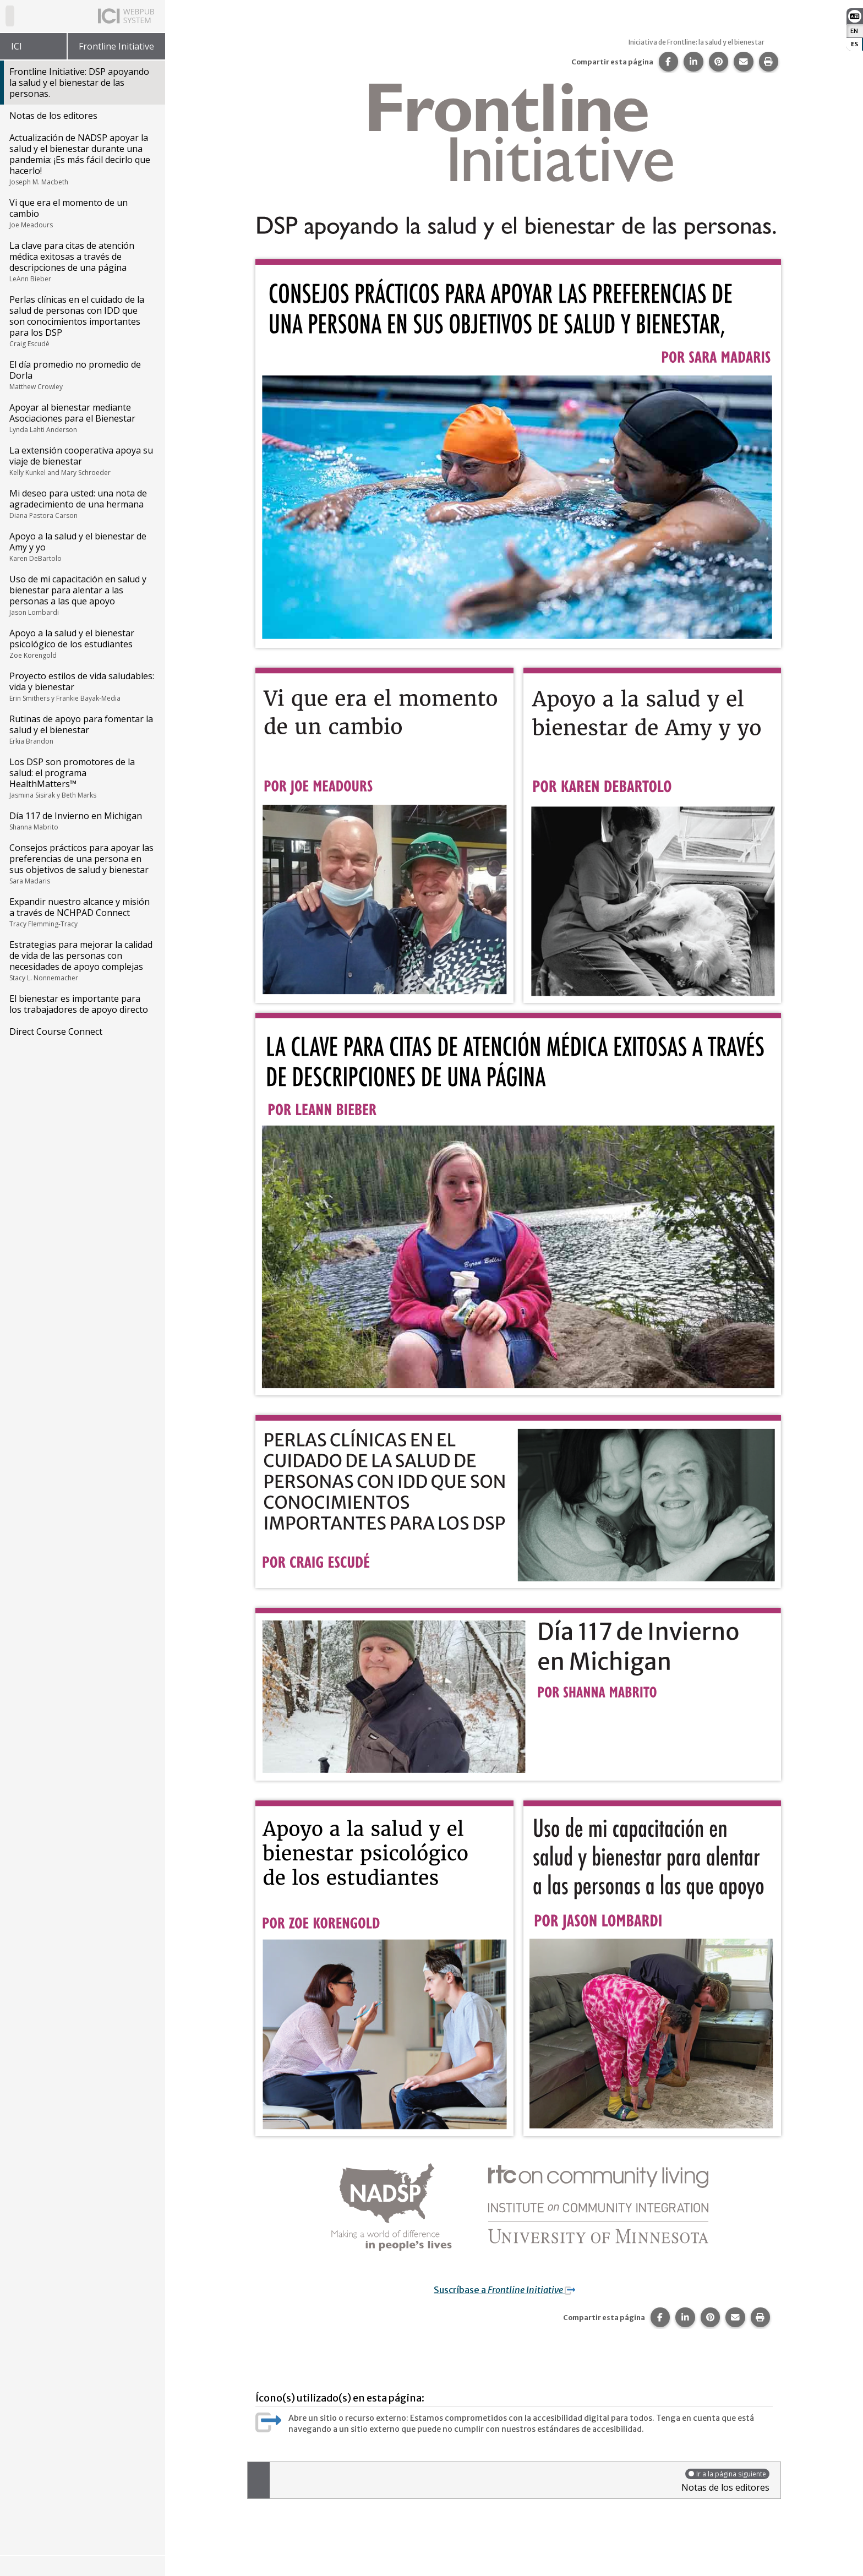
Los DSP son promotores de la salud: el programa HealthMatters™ (81, 778)
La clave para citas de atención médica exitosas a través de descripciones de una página (81, 261)
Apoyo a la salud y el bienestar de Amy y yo (81, 546)
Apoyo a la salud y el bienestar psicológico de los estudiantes (81, 643)
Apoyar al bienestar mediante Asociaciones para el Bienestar (81, 417)
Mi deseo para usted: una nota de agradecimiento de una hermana (81, 503)
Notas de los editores (53, 116)
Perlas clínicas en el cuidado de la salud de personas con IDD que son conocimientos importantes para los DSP (81, 320)
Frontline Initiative (116, 46)
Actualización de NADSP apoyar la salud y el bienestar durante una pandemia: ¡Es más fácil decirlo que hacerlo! (81, 159)
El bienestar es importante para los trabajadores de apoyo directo (78, 1004)
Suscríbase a (511, 2289)
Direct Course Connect (55, 1031)
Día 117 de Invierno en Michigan (81, 821)
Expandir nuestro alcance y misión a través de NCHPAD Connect (81, 912)
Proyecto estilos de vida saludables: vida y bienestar (81, 686)
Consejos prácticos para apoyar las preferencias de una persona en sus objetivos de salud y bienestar (81, 864)
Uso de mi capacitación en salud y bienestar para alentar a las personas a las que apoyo (81, 595)
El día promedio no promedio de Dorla (81, 374)
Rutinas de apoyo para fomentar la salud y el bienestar (81, 729)
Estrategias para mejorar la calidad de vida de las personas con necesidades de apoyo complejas (81, 960)
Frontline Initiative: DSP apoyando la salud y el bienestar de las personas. (79, 83)
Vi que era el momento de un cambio (81, 213)
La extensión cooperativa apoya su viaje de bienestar (81, 460)
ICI (16, 46)
